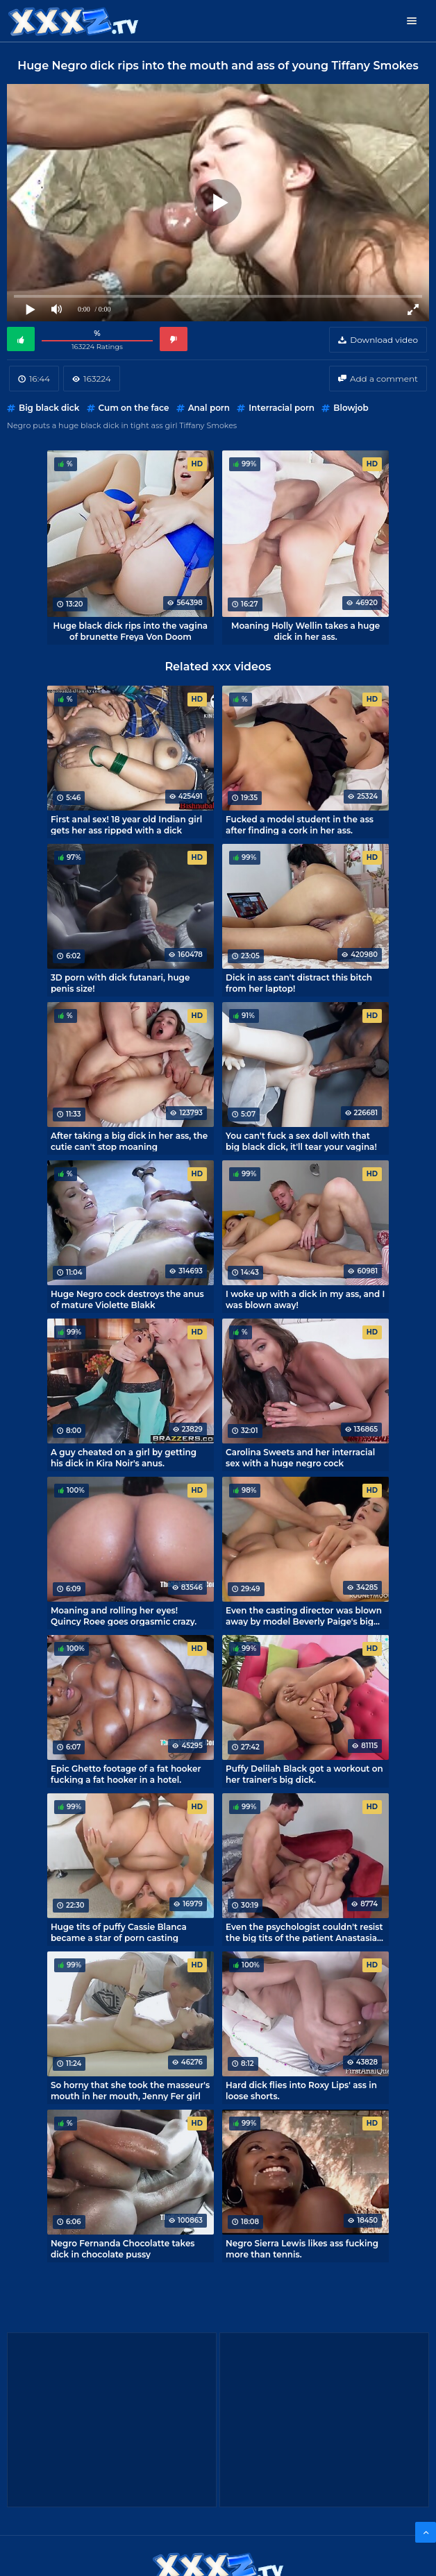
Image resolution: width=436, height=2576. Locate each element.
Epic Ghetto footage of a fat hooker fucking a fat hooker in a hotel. (126, 1773)
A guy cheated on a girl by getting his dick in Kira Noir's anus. (123, 1457)
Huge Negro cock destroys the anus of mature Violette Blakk (127, 1299)
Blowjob (350, 407)
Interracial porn (282, 407)
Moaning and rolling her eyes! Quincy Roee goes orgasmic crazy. (123, 1615)
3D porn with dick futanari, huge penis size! (120, 982)
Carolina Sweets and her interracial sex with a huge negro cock (300, 1457)
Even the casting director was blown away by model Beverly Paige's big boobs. (304, 1615)
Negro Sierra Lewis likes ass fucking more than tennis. (302, 2248)
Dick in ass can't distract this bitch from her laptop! (299, 982)
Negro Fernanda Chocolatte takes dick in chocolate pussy (123, 2248)
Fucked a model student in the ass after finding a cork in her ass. (300, 824)
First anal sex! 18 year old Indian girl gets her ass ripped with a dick (126, 824)
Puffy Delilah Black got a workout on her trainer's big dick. (304, 1773)
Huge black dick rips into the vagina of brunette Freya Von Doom (130, 630)
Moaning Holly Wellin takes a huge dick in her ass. (305, 630)
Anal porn (209, 407)
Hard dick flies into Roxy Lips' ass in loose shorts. (301, 2090)
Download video (384, 339)
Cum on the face (134, 407)
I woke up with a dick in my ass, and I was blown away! (305, 1299)
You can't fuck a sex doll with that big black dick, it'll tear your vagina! (301, 1140)
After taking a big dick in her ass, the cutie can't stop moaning (129, 1140)
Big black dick (49, 407)
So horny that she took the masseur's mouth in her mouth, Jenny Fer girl (130, 2090)
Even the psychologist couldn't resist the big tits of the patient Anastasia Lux (304, 1932)
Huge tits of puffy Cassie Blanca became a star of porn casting (119, 1932)
